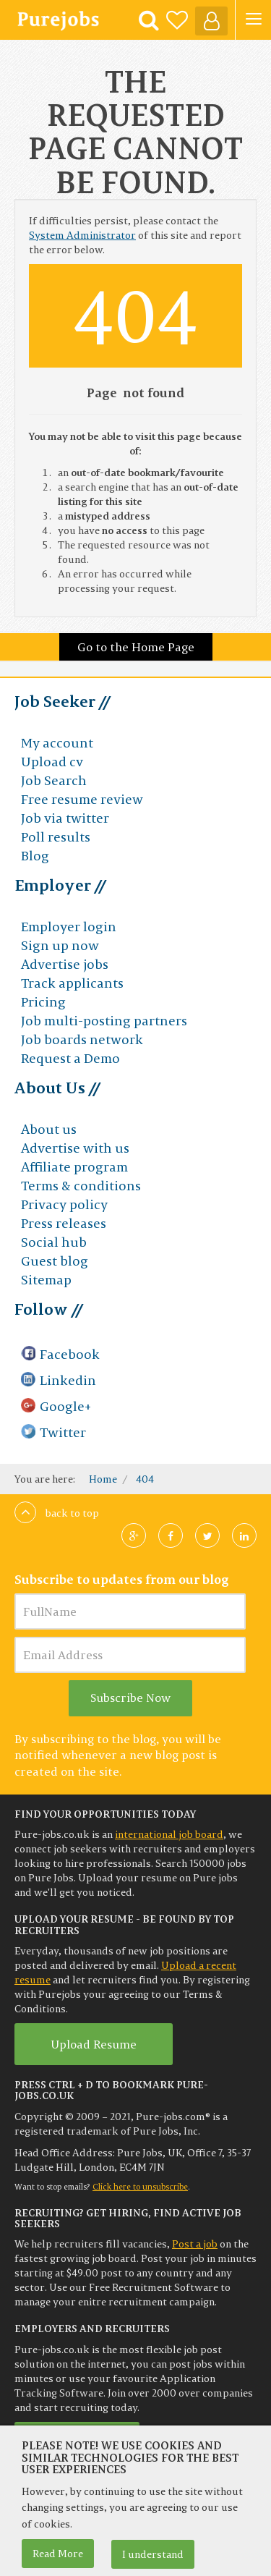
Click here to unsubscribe (140, 2187)
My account (57, 742)
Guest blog (54, 1261)
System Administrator (82, 235)
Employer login (68, 926)
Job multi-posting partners (104, 1020)
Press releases (63, 1223)
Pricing (43, 1001)
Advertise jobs (64, 964)
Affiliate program (74, 1166)
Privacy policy (64, 1204)
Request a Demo (70, 1058)
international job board (169, 1834)
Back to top (56, 1513)
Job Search (54, 780)
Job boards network (82, 1039)
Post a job (195, 2243)
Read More (58, 2553)
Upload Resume (94, 2044)
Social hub (54, 1242)
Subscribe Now (130, 1697)
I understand (153, 2554)
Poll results (55, 837)
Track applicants (72, 983)
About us (49, 1129)
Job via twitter (65, 818)
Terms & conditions (81, 1185)
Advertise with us (75, 1148)
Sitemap (46, 1279)
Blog (35, 855)
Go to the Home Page (135, 647)
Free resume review (82, 799)
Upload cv (52, 761)
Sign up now (60, 945)
